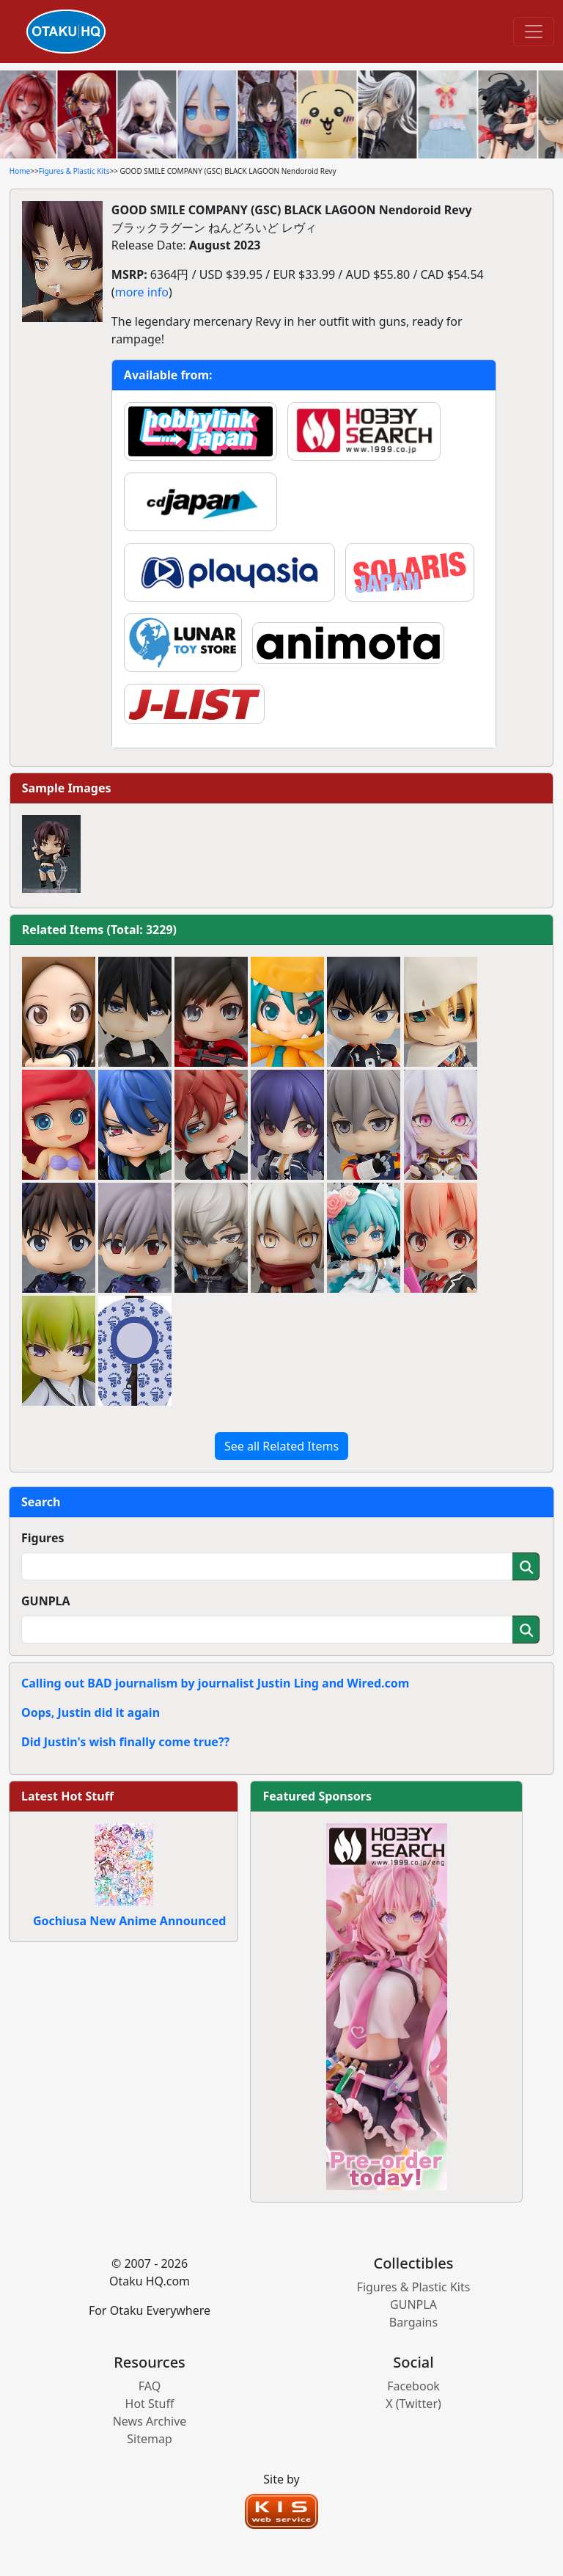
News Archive (150, 2421)
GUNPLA (45, 1601)
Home (20, 171)
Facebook (413, 2386)
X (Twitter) (413, 2404)
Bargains (413, 2322)
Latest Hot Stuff (67, 1796)
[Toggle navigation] (533, 31)
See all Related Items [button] (281, 1446)
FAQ (150, 2386)
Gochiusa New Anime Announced (129, 1921)
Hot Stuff (149, 2404)
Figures (43, 1538)
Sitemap (149, 2439)
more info (142, 292)
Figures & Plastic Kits (74, 171)
